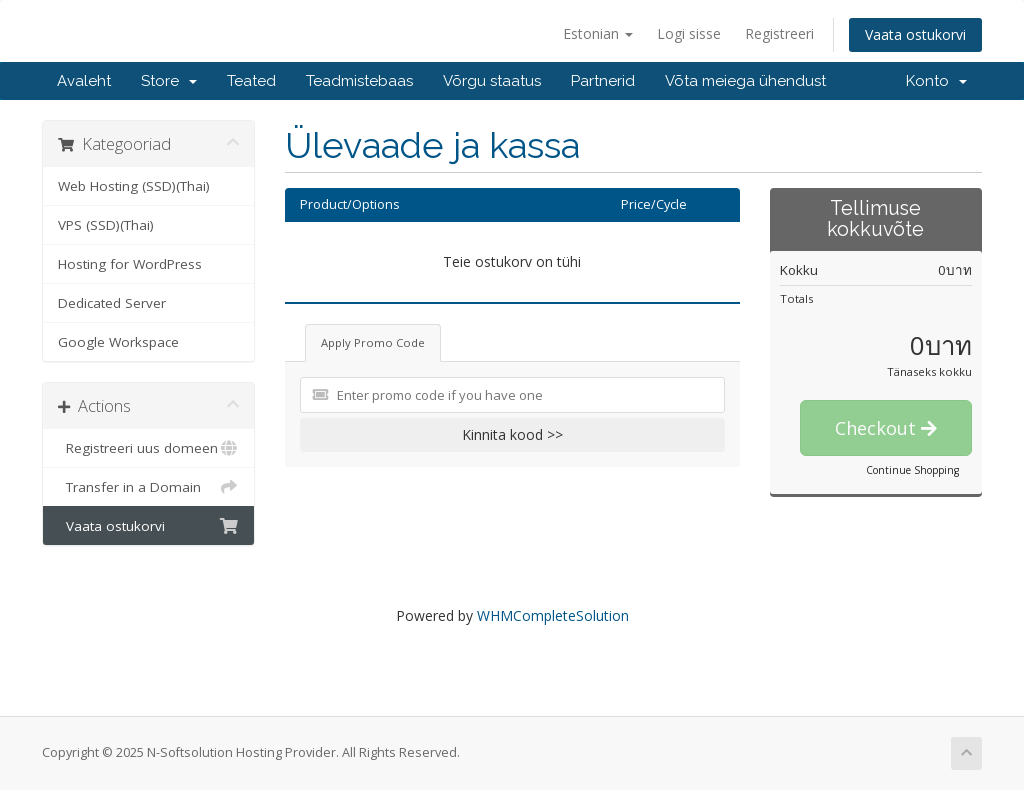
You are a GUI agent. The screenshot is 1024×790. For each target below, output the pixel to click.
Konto (936, 81)
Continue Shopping (912, 470)
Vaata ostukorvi (915, 34)
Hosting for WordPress (130, 264)
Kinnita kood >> (512, 434)
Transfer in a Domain (148, 487)
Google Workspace (118, 342)
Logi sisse (689, 33)
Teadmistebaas (359, 81)
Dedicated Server (112, 303)
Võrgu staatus (492, 81)
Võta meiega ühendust (745, 81)
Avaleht (84, 81)
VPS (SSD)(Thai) (106, 225)
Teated (251, 81)
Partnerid (603, 81)
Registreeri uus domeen (148, 448)
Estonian (598, 33)
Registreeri (779, 33)
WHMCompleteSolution (553, 615)
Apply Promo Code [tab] (373, 342)
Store (169, 81)
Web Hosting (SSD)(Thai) (134, 186)
